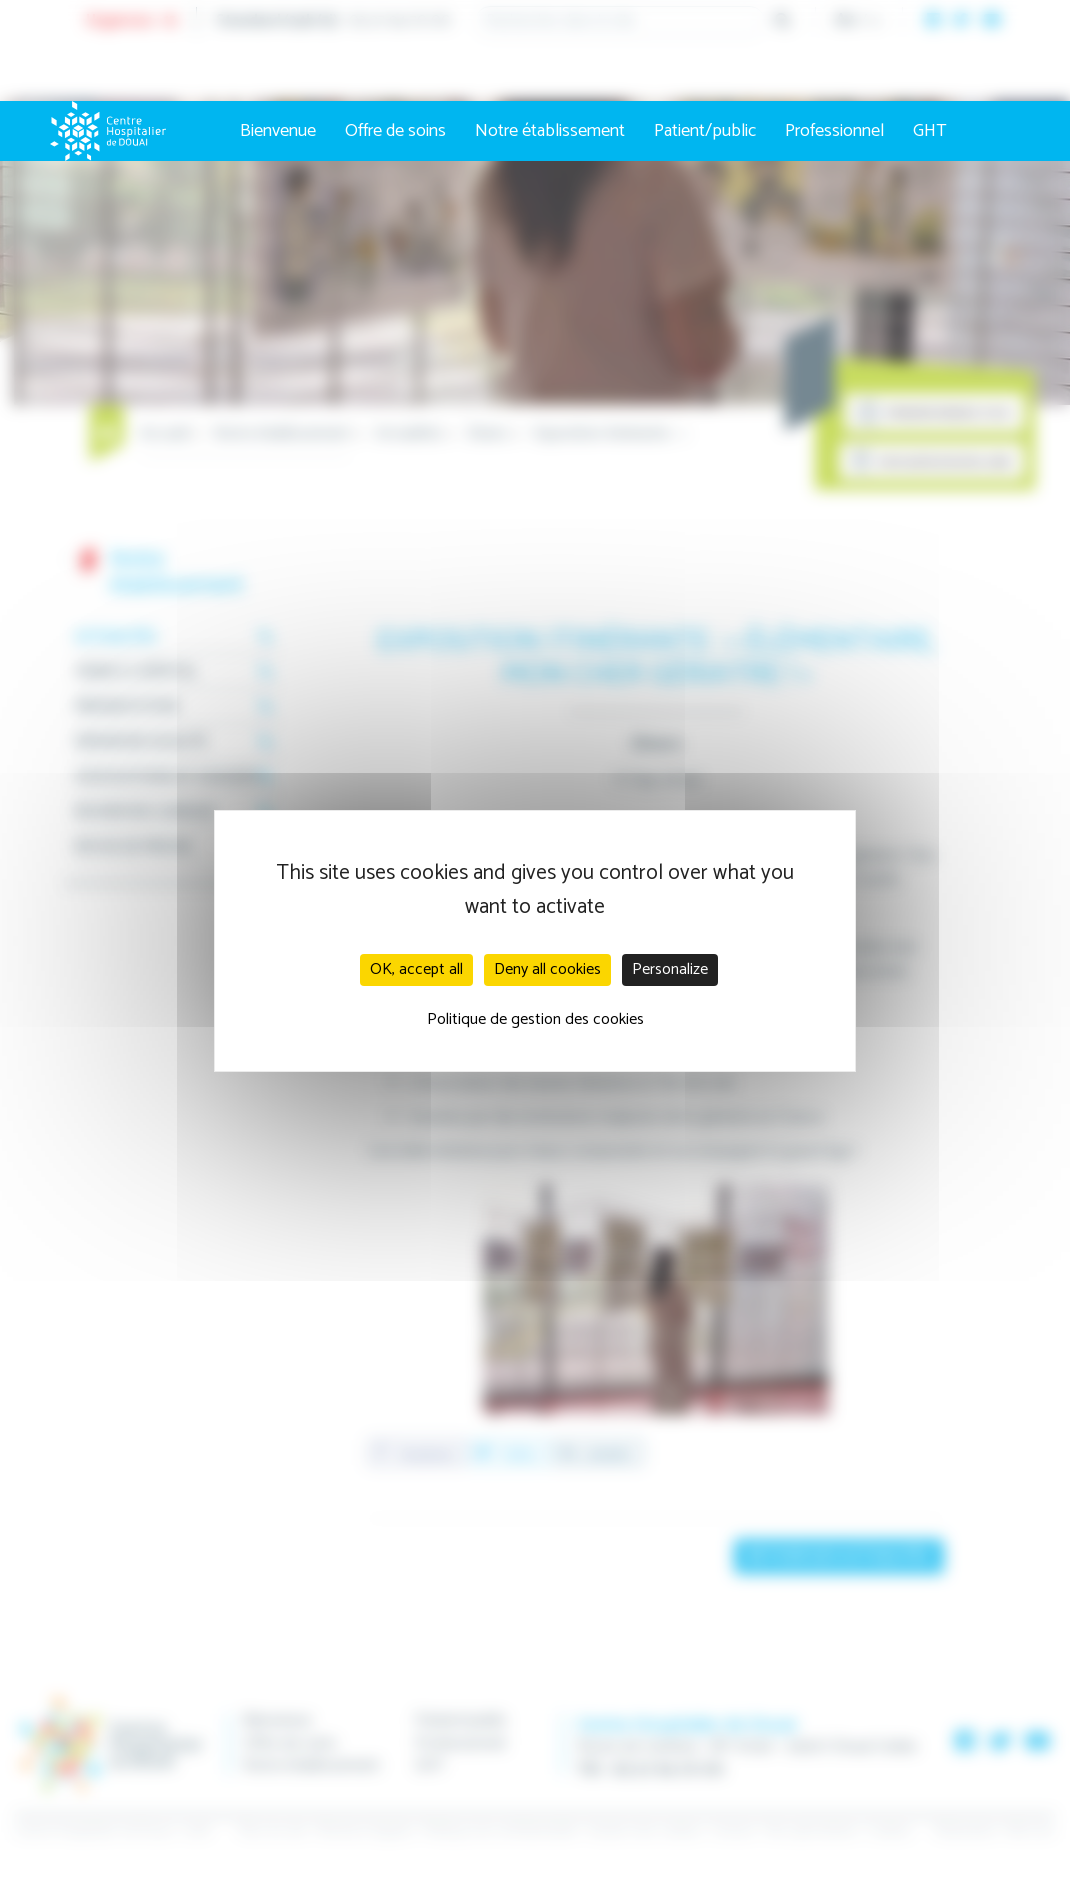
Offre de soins (395, 131)
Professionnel (834, 131)
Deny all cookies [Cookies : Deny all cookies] (547, 969)
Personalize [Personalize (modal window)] (670, 969)
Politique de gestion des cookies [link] (535, 1019)
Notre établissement (550, 131)
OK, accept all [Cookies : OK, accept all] (416, 969)
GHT (930, 131)
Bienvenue (278, 131)
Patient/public (705, 131)
